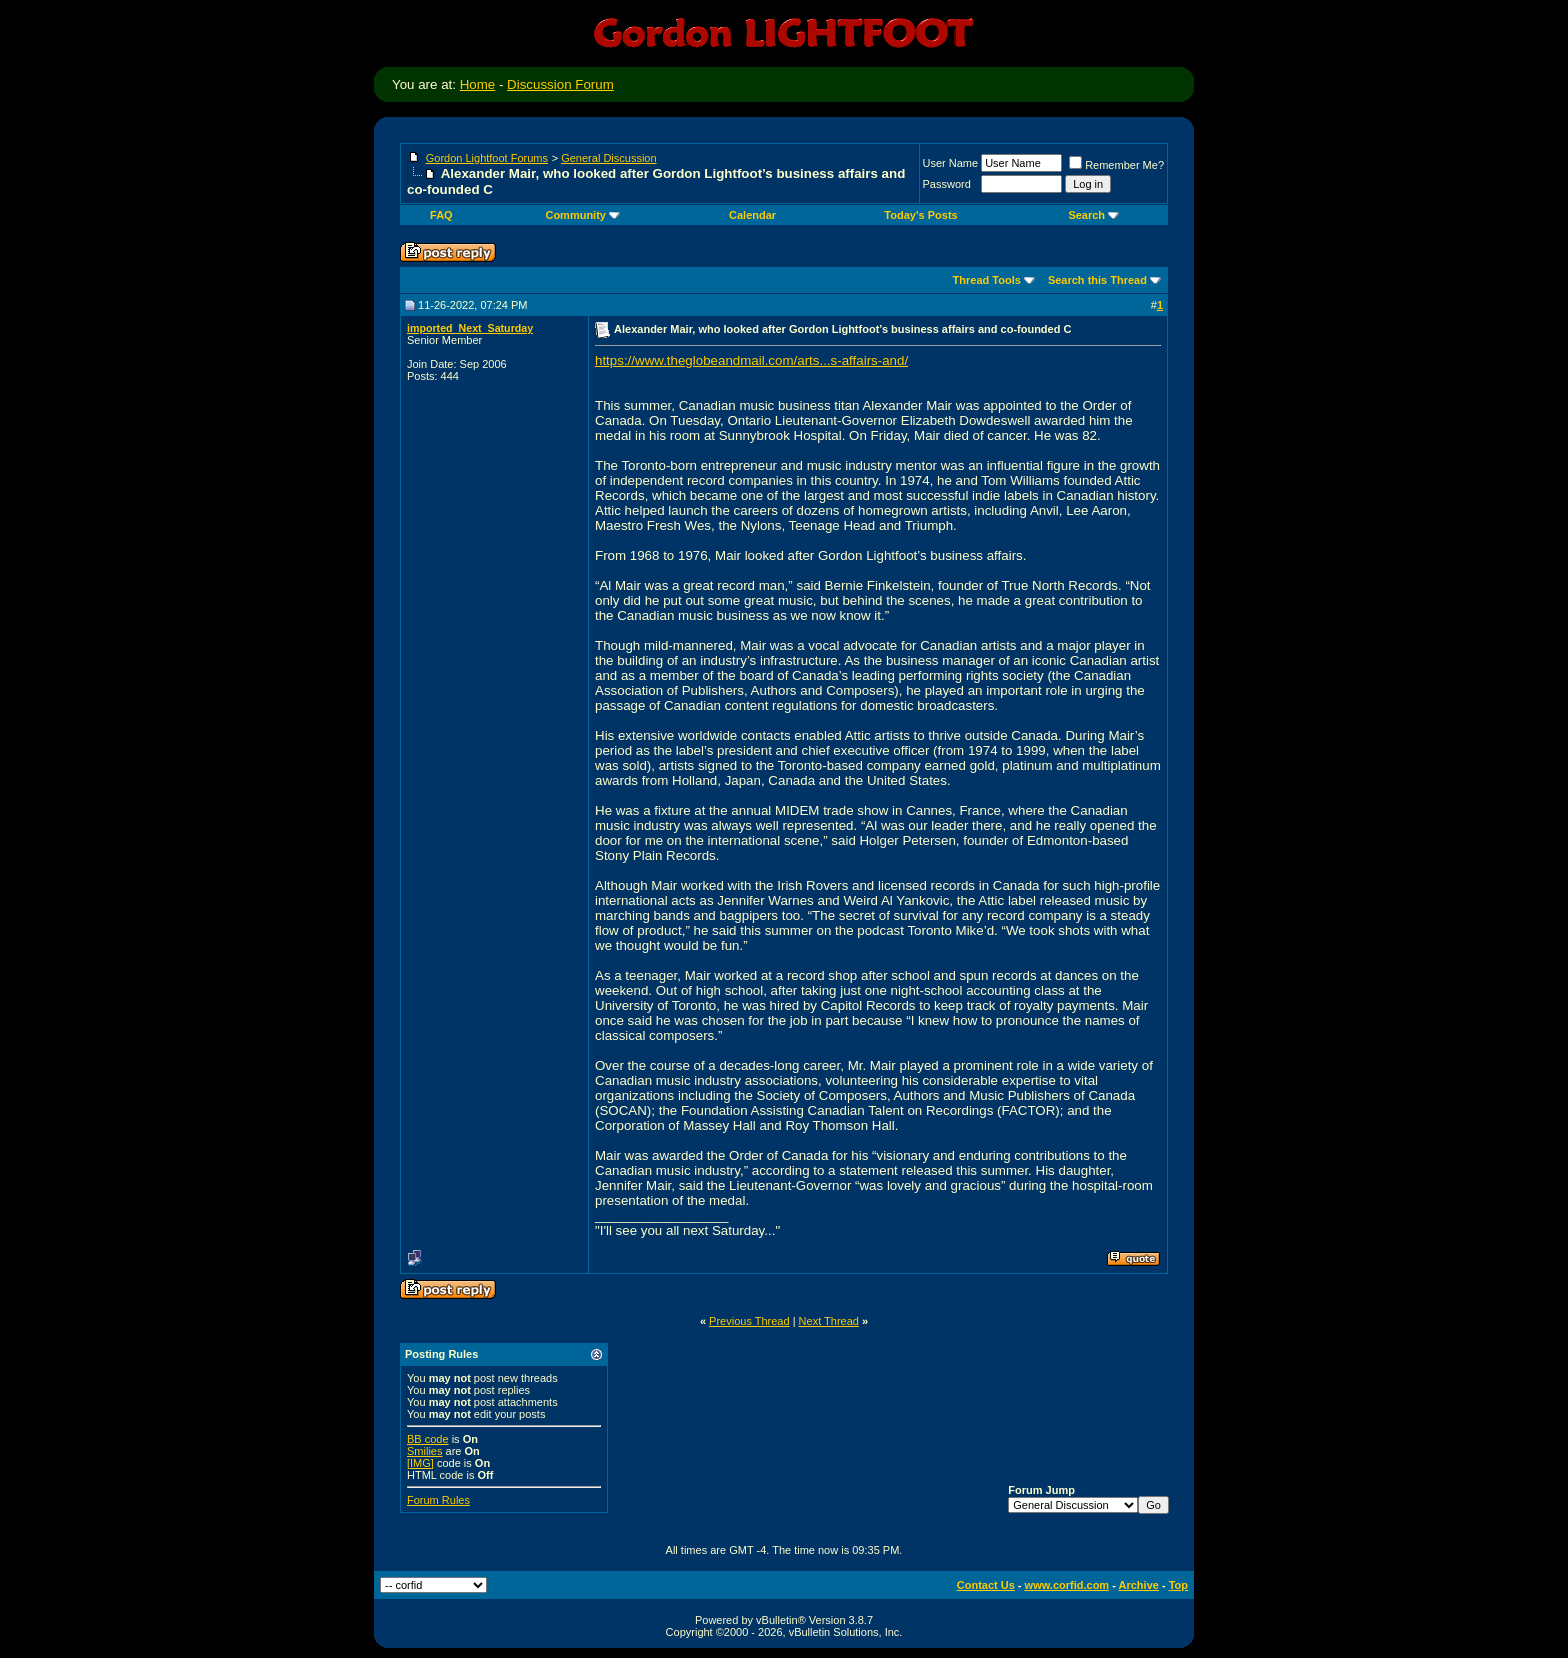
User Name (951, 163)
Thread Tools (987, 280)
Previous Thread (749, 1321)
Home (478, 84)
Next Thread (829, 1321)
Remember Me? (1116, 165)
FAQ (441, 215)
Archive (1139, 1585)
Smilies (424, 1451)
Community (582, 215)
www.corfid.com (1067, 1585)
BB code (428, 1439)
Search (1093, 215)
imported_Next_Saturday (470, 328)
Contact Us (986, 1585)
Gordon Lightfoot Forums (487, 158)
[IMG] (420, 1463)
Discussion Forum (560, 84)
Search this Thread (1097, 280)
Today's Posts (920, 215)
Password (947, 184)
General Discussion (608, 158)
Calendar (752, 215)
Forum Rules (438, 1500)
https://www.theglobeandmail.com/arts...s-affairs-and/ (751, 360)
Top (1178, 1585)
